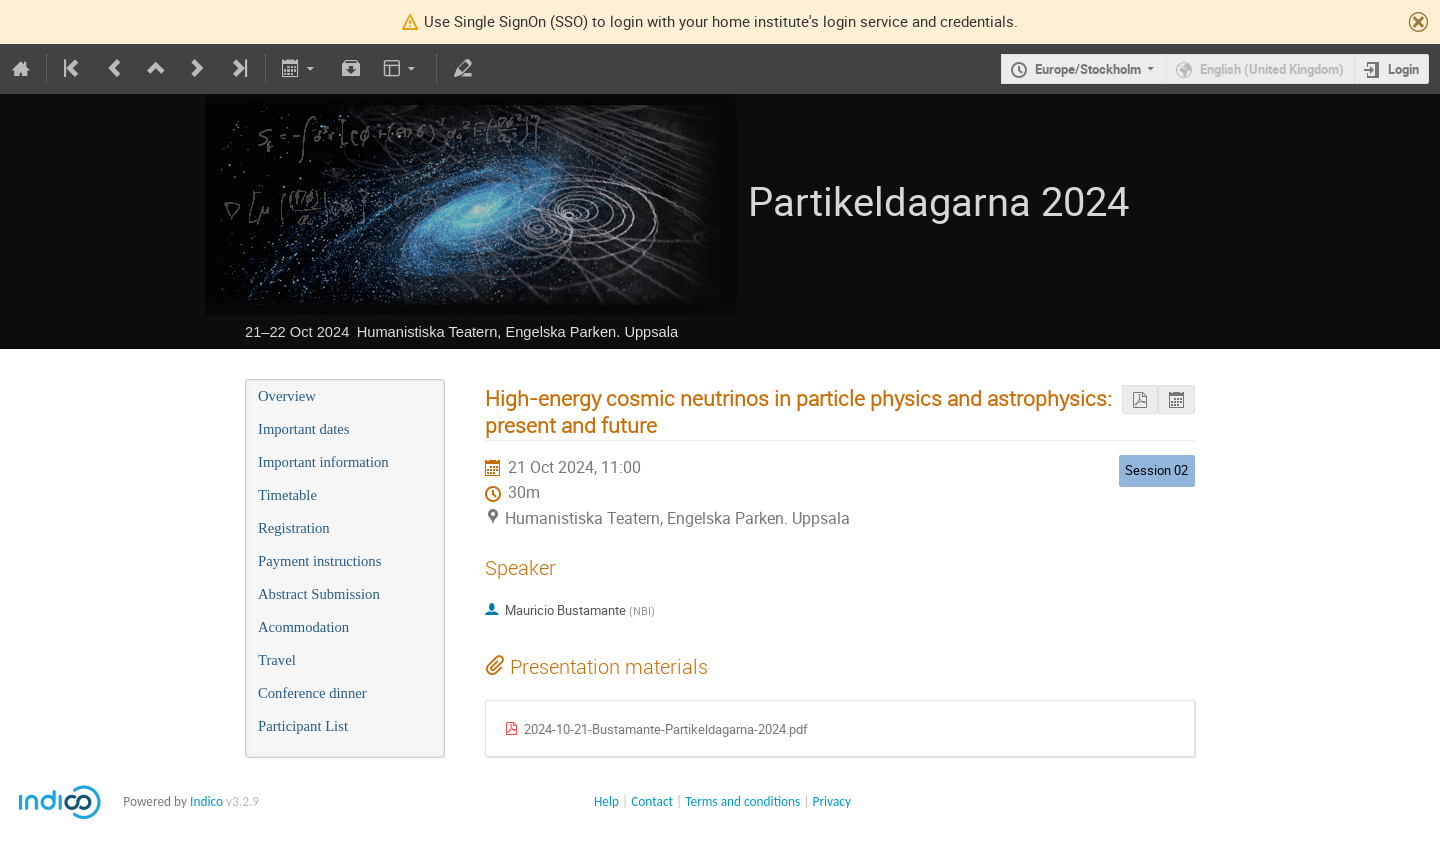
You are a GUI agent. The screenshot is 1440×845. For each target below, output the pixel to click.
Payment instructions (319, 561)
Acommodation (303, 627)
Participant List (303, 726)
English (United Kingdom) (1272, 69)
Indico (206, 801)
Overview (287, 396)
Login (1403, 69)
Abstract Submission (319, 594)
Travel (277, 660)
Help (606, 801)
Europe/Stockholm (1088, 69)
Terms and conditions (742, 801)
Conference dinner (312, 693)
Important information (323, 462)
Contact (652, 801)
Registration (294, 528)
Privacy (832, 801)
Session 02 (1156, 470)
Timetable (287, 495)
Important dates (304, 429)
